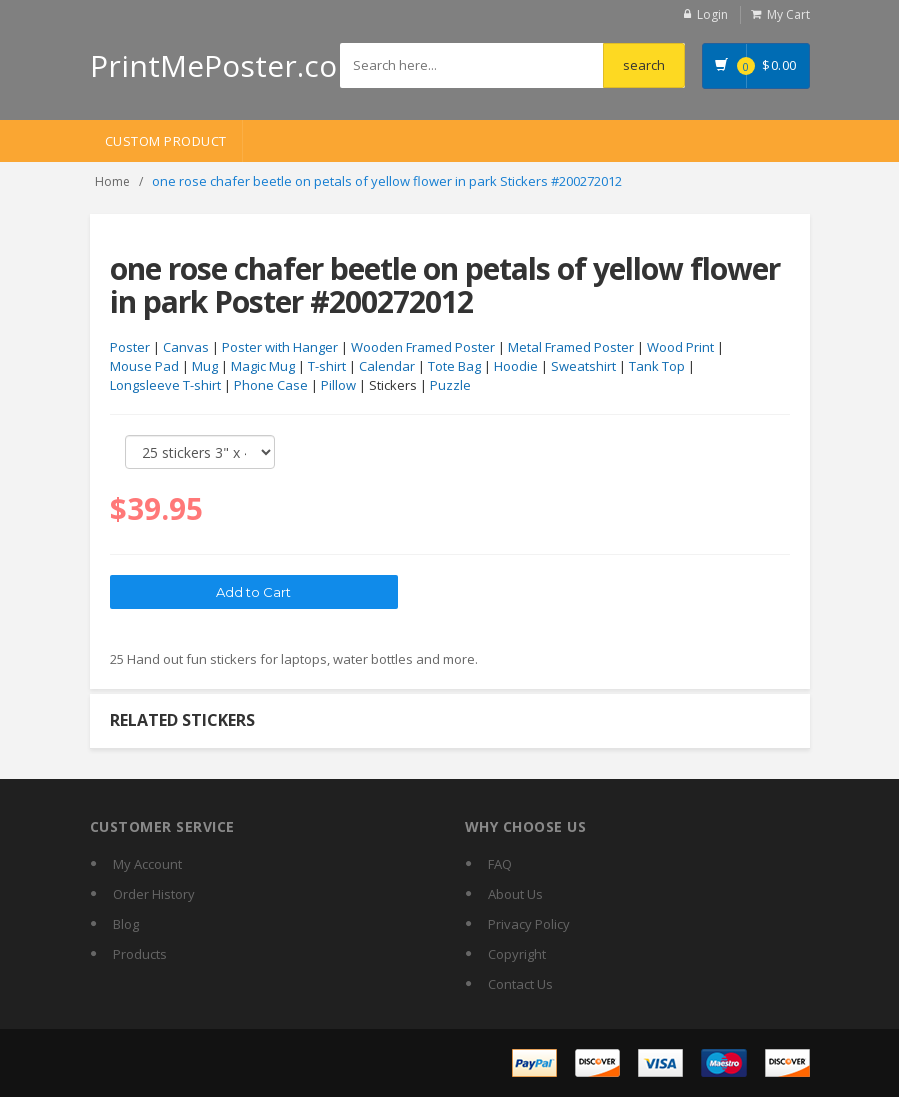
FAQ (500, 864)
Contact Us (520, 984)
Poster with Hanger (280, 347)
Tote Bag (454, 366)
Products (140, 954)
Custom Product (166, 141)
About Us (515, 894)
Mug (205, 366)
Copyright (517, 954)
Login (712, 14)
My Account (147, 864)
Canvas (186, 347)
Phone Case (271, 385)
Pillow (338, 385)
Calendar (387, 366)
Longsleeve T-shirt (165, 385)
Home (112, 181)
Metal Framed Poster (571, 347)
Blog (126, 924)
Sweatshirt (583, 366)
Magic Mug (263, 366)
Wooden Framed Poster (423, 347)
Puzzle (450, 385)
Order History (154, 894)
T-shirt (327, 366)
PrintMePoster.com (227, 65)
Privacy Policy (529, 924)
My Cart (788, 14)
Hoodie (516, 366)
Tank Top (657, 366)
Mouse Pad (144, 366)
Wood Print (680, 347)
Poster (130, 347)
